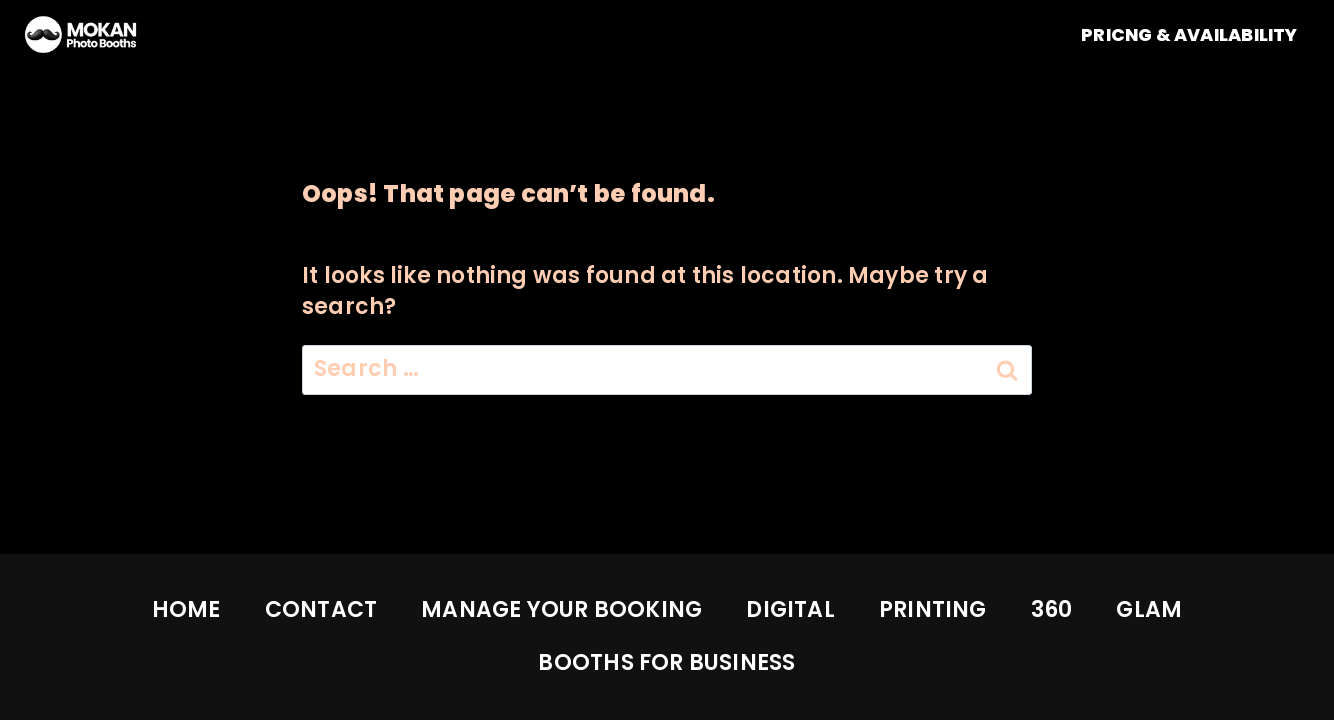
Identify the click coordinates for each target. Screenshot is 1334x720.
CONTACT (321, 609)
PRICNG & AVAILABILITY (1189, 35)
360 (1052, 609)
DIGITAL (790, 609)
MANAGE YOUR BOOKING (561, 609)
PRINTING (933, 609)
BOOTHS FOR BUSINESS (666, 662)
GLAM (1149, 609)
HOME (186, 609)
